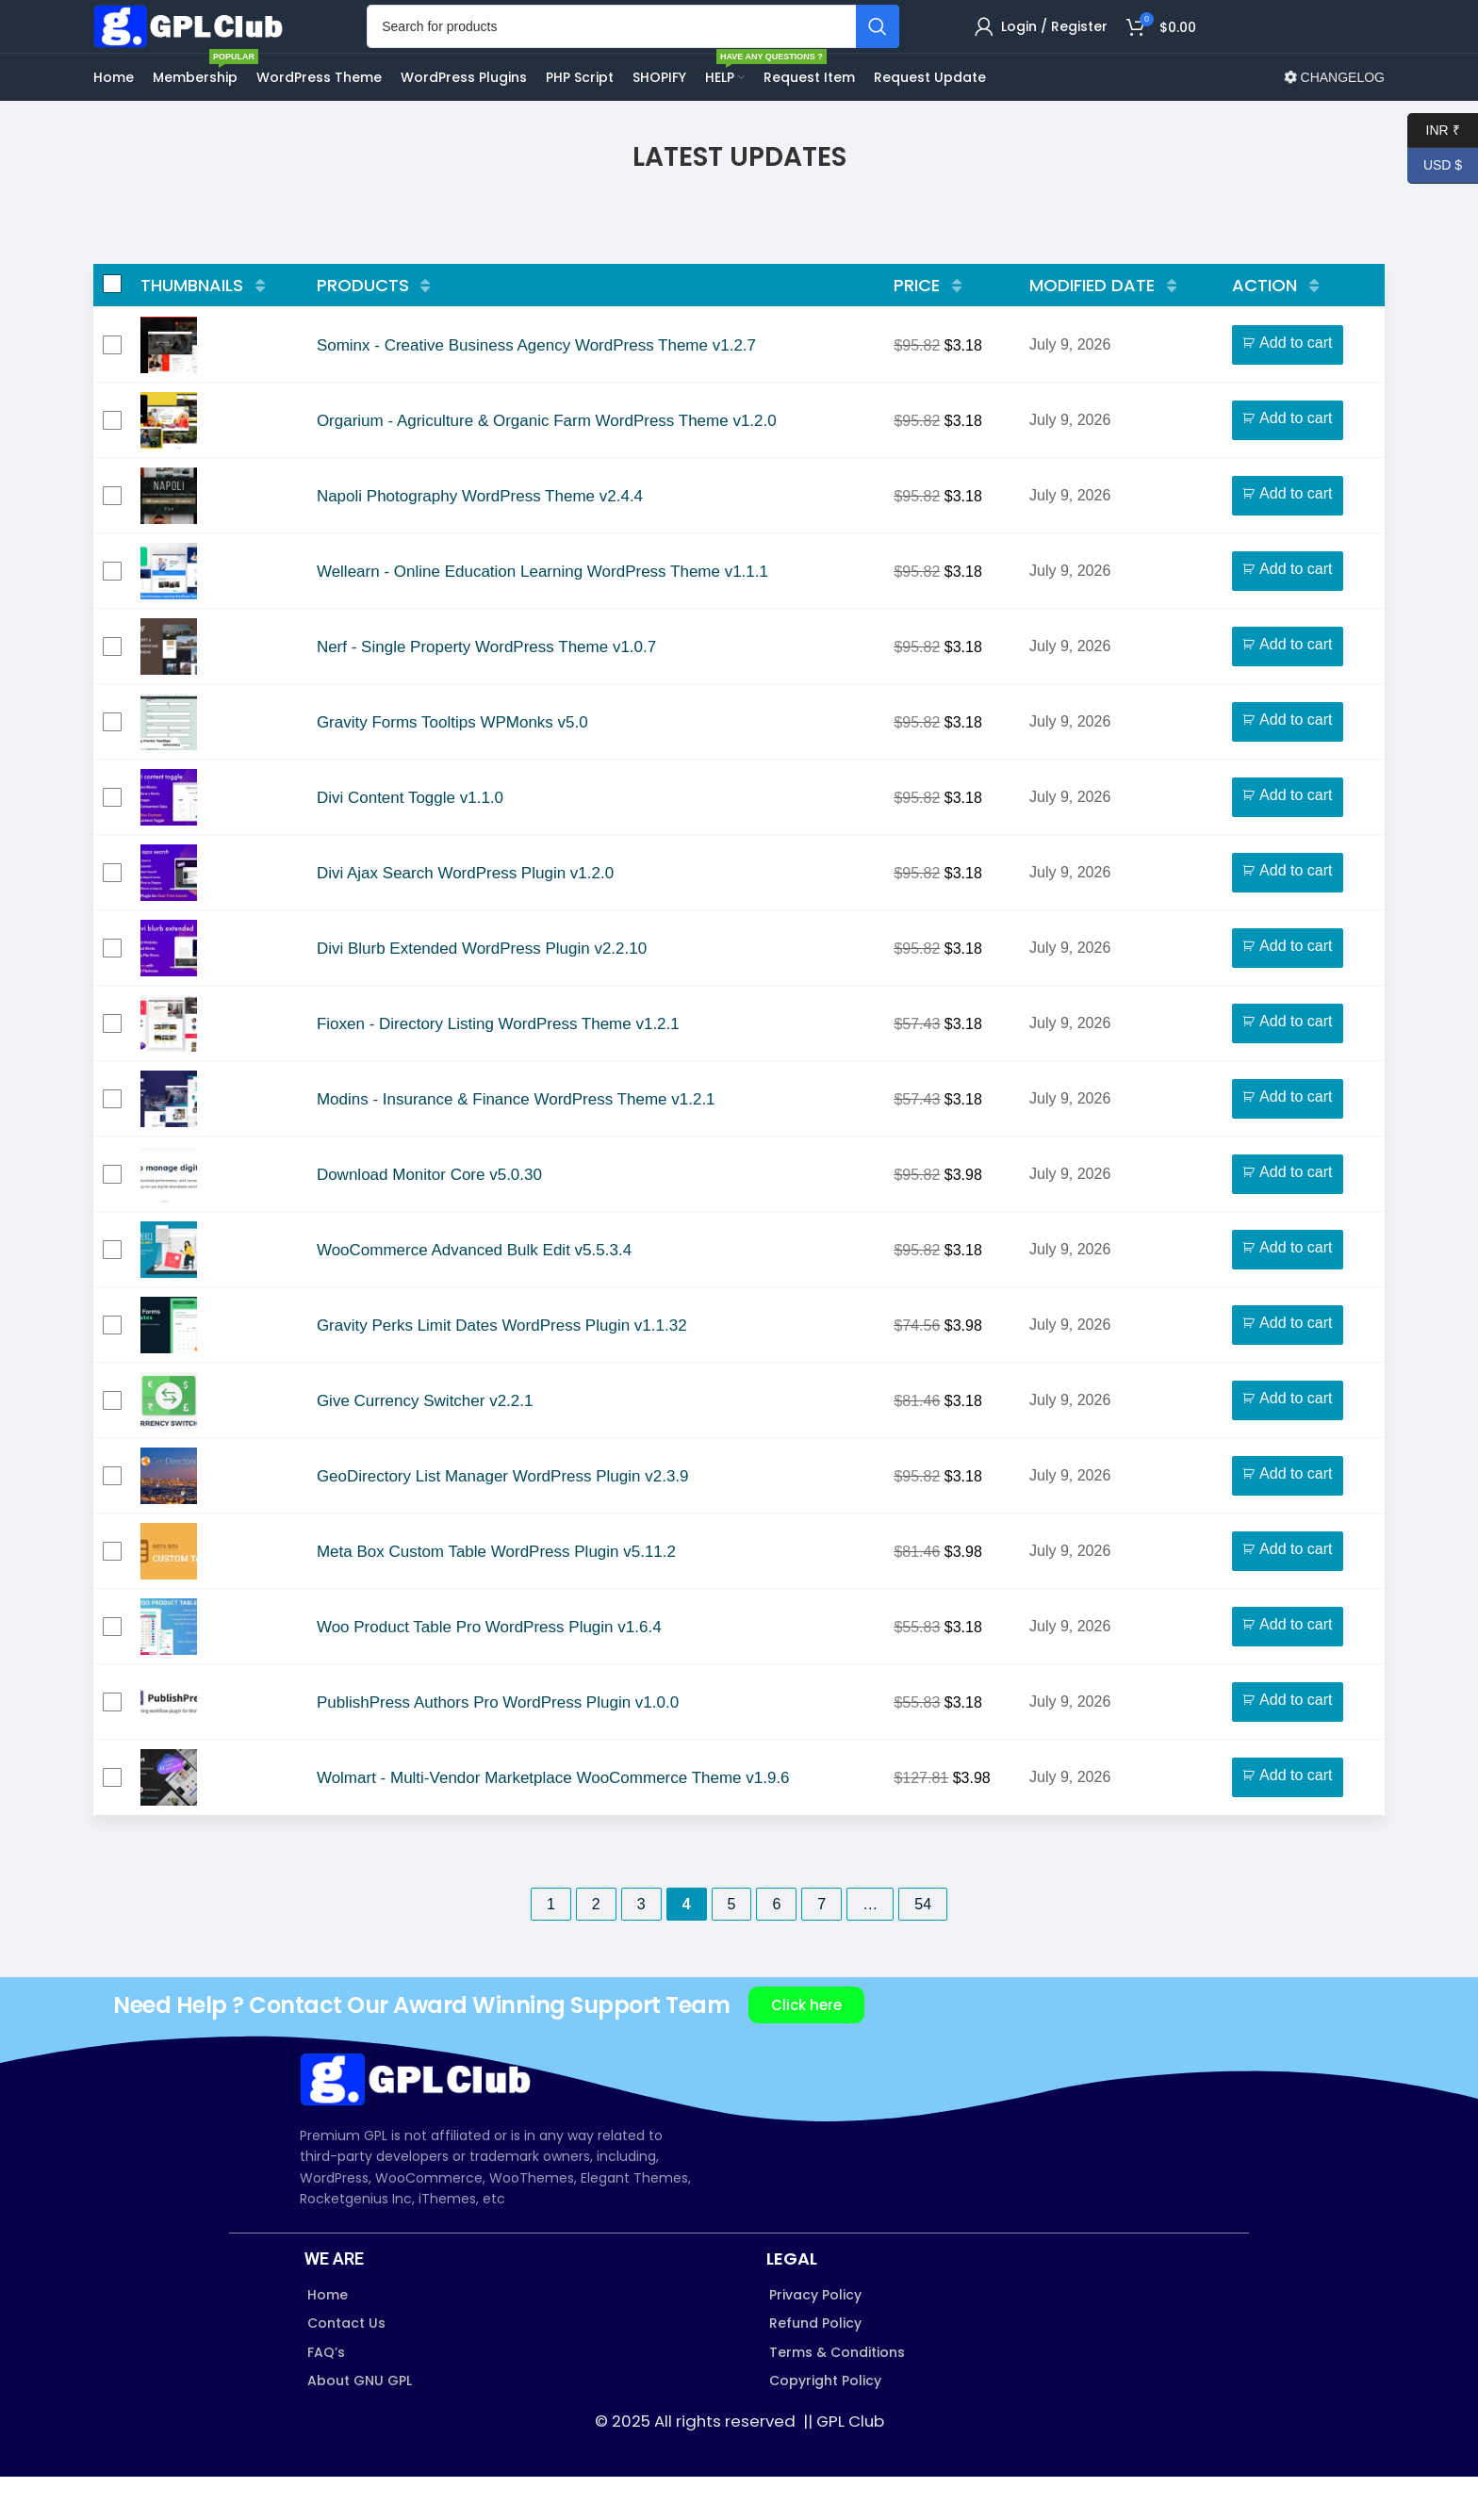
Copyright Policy (825, 2423)
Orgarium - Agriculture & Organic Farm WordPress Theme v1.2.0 (547, 464)
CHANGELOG (1334, 120)
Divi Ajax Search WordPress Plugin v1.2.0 (465, 916)
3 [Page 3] (641, 1947)
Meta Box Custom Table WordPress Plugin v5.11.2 (496, 1595)
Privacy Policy (815, 2338)
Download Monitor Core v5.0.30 (429, 1218)
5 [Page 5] (732, 1947)
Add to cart (1295, 386)
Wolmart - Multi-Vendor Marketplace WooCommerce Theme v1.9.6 (553, 1821)
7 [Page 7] (821, 1947)
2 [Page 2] (596, 1947)
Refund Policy (815, 2366)
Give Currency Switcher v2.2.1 (425, 1444)
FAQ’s (326, 2394)
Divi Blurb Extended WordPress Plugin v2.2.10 (482, 992)
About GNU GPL (359, 2423)
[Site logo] (211, 47)
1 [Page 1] (551, 1947)
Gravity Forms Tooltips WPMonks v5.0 (452, 766)
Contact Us (346, 2366)
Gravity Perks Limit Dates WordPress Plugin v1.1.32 (502, 1369)
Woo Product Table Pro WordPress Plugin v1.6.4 (489, 1670)
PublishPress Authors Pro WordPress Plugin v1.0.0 (498, 1746)
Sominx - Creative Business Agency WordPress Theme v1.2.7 (536, 389)
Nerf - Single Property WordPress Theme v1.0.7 (486, 690)
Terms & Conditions (837, 2394)
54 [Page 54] (922, 1947)
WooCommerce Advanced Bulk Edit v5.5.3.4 (474, 1293)
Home (327, 2338)
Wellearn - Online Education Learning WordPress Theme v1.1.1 (542, 615)
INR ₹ (1433, 130)
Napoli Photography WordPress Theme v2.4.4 (480, 539)
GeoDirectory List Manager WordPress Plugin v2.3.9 (503, 1520)
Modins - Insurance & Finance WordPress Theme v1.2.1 (516, 1143)
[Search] (651, 48)
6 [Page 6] (776, 1947)
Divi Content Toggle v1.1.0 (410, 841)
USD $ (1434, 165)
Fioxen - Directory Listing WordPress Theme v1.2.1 (498, 1067)
